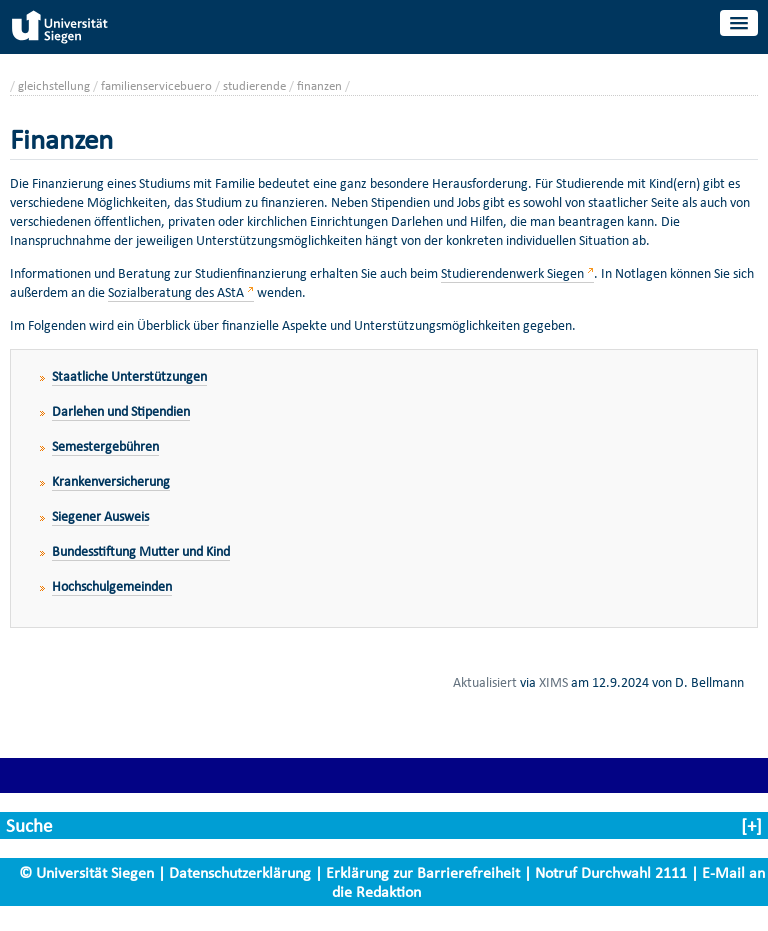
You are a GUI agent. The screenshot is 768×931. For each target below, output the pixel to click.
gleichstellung (54, 85)
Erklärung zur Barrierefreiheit (423, 872)
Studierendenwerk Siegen (512, 273)
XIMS (553, 682)
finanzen (319, 85)
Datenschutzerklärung (240, 872)
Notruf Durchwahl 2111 (611, 872)
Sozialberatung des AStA (176, 292)
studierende (254, 85)
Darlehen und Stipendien (121, 411)
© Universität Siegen (86, 872)
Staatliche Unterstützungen (129, 376)
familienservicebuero (156, 85)
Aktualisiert (485, 682)
